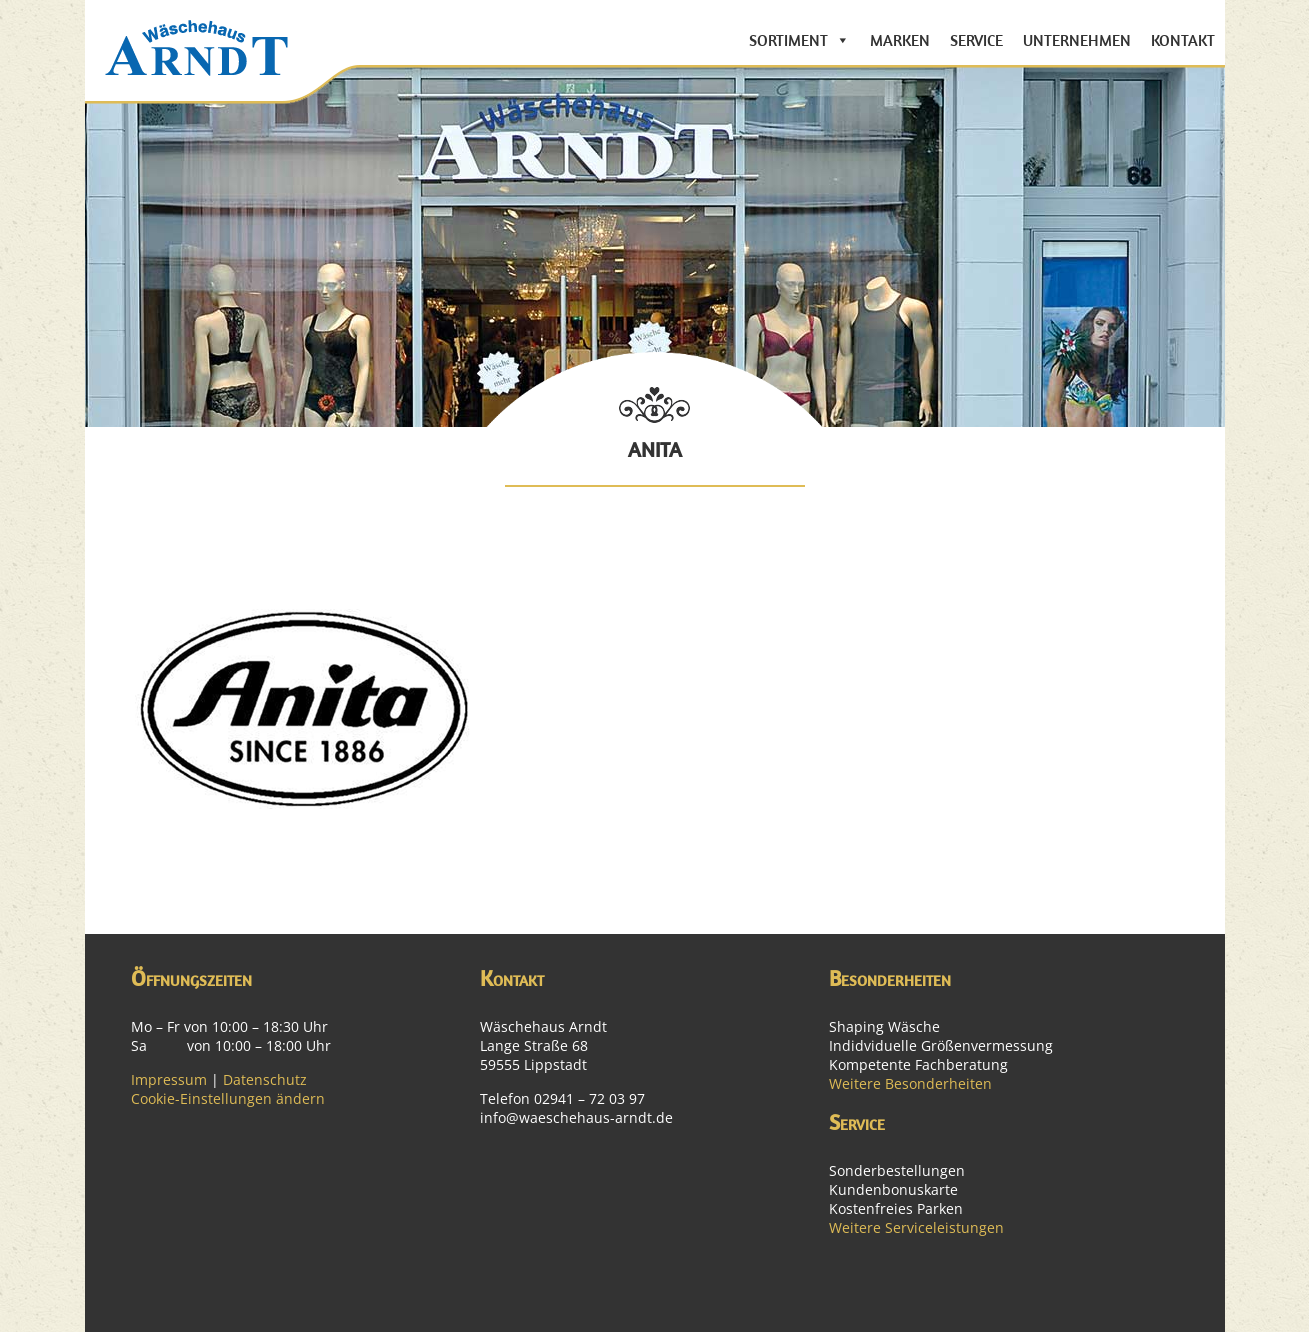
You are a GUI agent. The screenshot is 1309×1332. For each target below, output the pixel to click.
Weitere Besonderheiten (910, 1083)
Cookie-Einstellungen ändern (228, 1098)
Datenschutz (265, 1079)
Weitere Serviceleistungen (916, 1227)
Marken (900, 40)
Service (976, 40)
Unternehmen (1077, 40)
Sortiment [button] (788, 40)
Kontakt (1183, 40)
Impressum (169, 1079)
